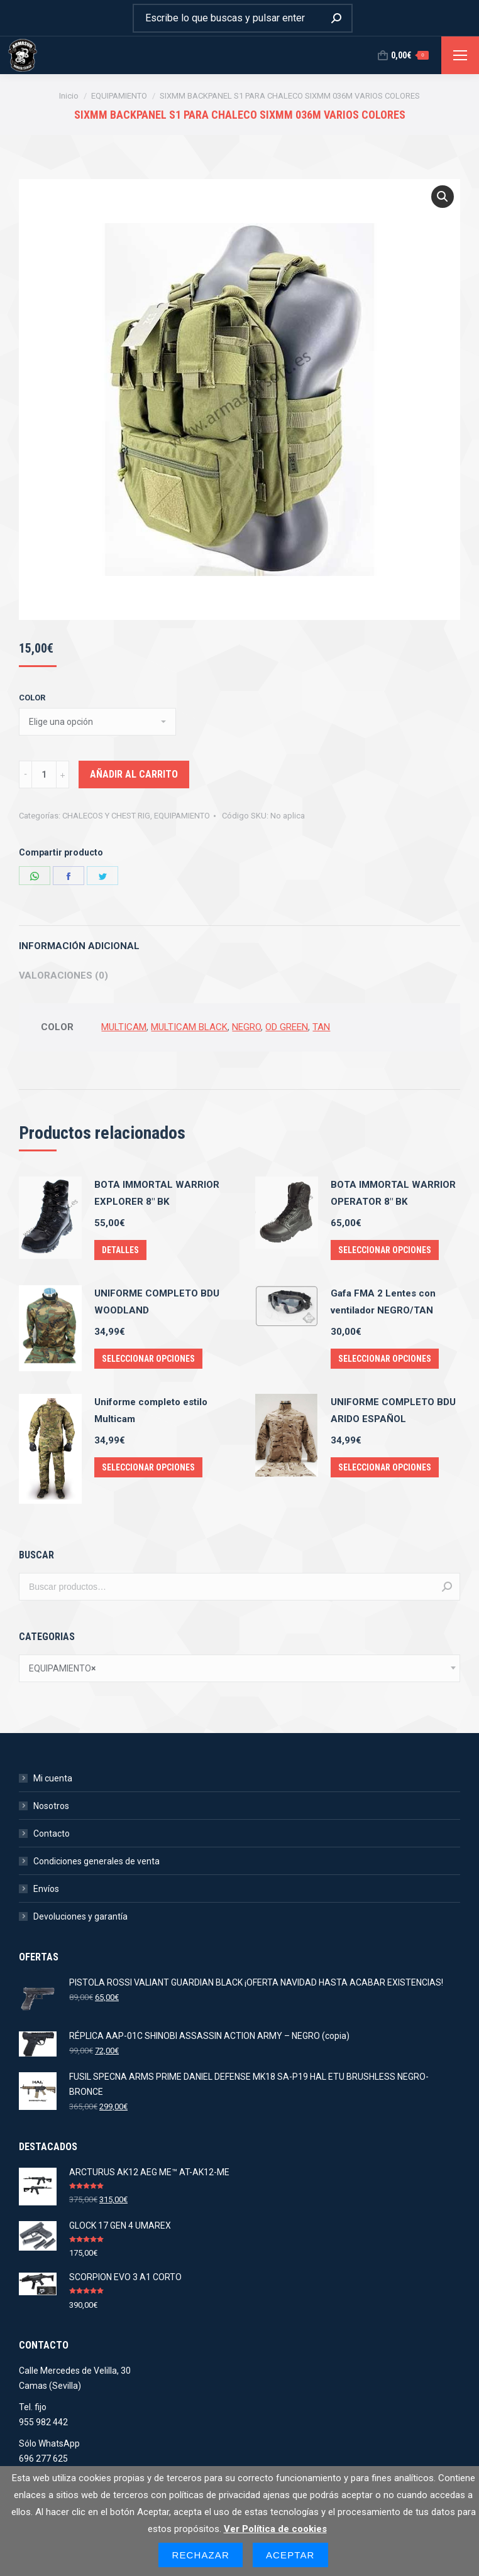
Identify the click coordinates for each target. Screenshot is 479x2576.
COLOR (32, 697)
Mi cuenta (52, 1778)
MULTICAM (123, 1027)
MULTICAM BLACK (189, 1027)
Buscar (447, 1586)
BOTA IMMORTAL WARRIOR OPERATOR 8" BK (393, 1193)
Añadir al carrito (134, 774)
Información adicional (79, 946)
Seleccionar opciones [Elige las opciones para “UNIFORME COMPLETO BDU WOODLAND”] (148, 1359)
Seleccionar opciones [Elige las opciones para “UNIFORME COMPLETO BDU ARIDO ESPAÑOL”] (384, 1467)
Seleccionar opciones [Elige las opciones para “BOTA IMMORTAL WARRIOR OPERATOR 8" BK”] (384, 1250)
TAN (321, 1027)
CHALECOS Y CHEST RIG (106, 815)
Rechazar (200, 2555)
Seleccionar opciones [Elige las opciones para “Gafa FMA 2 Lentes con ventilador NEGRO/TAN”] (384, 1359)
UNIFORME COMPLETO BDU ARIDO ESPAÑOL (393, 1410)
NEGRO (246, 1027)
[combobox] (239, 1668)
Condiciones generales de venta (96, 1861)
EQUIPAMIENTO (182, 815)
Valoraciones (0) (63, 975)
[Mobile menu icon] (460, 55)
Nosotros (51, 1806)
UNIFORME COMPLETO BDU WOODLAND (156, 1302)
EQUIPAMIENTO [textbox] (62, 1668)
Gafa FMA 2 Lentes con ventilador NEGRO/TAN (383, 1302)
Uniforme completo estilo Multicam (150, 1410)
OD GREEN (286, 1027)
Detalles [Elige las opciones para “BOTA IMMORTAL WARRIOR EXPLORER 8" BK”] (120, 1250)
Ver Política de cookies (275, 2529)
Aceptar (290, 2555)
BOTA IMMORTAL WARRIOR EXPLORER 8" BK (156, 1193)
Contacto (51, 1834)
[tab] (239, 940)
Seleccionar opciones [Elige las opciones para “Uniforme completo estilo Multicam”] (148, 1467)
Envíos (46, 1889)
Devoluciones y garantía (80, 1916)
